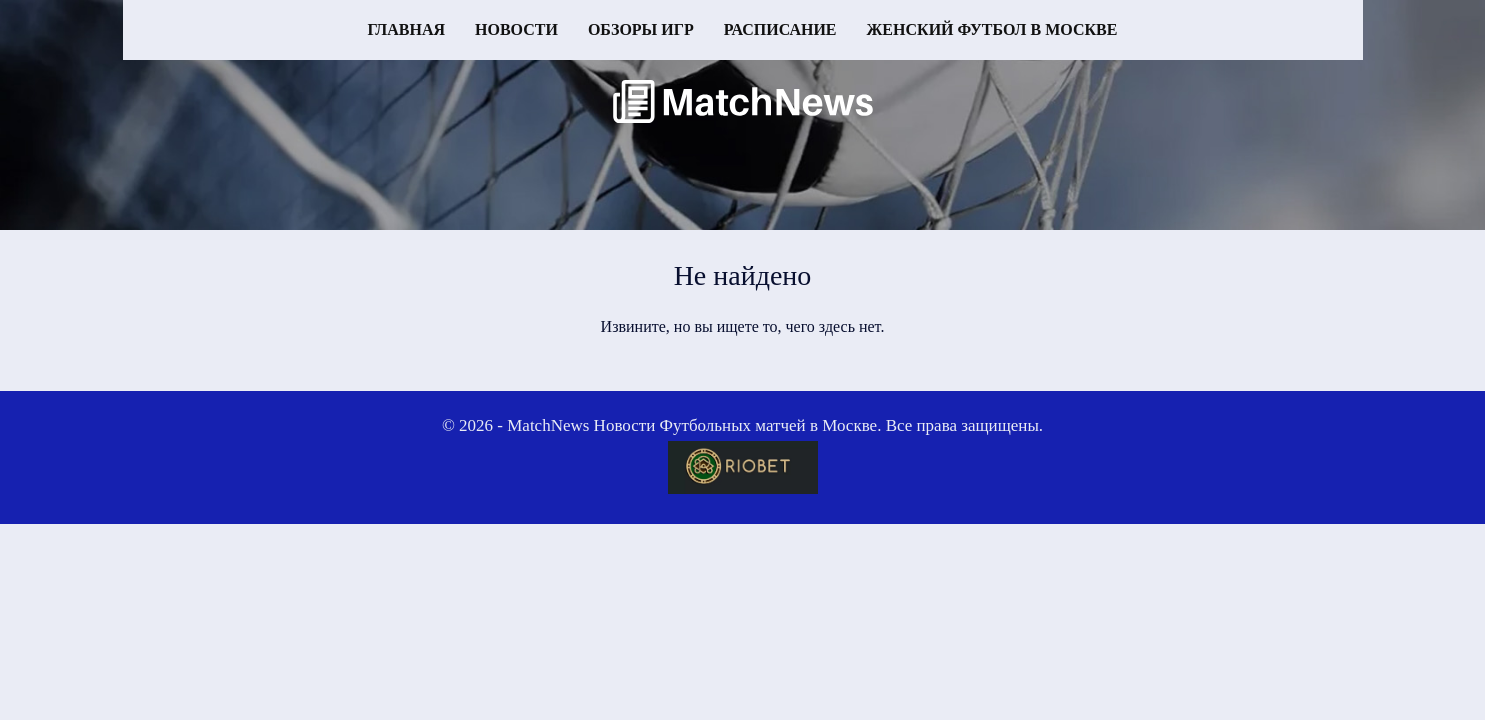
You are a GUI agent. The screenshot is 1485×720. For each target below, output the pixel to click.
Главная (406, 29)
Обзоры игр (641, 29)
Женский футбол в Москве (992, 29)
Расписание (780, 29)
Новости (516, 29)
